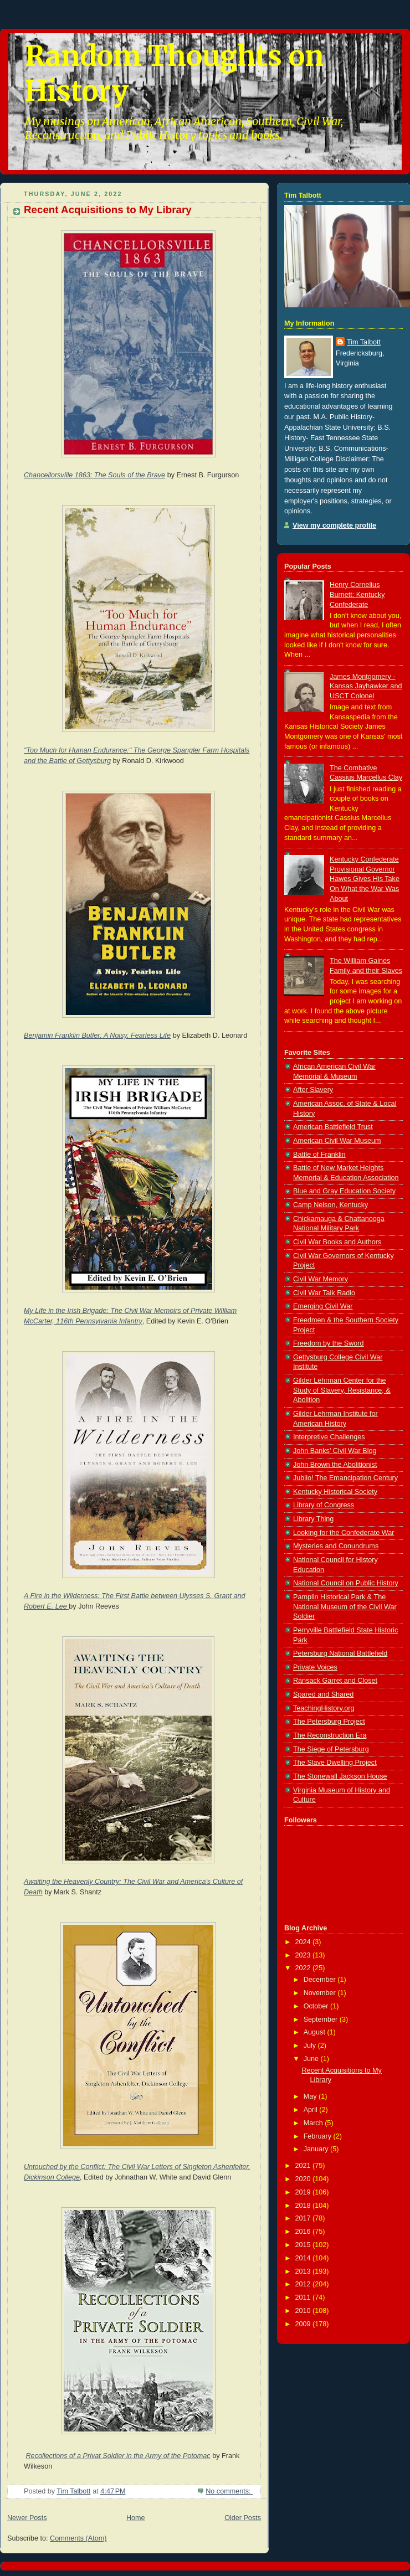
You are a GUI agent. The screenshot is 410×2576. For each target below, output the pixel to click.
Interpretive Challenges (329, 1437)
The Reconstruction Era (329, 1735)
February (319, 2136)
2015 (304, 2245)
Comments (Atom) (78, 2538)
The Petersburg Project (329, 1721)
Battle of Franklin (319, 1154)
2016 (304, 2231)
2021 (304, 2166)
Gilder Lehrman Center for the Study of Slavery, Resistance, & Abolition (342, 1390)
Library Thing (313, 1519)
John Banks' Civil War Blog (335, 1451)
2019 (304, 2192)
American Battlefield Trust (333, 1127)
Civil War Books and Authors (337, 1242)
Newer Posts (27, 2518)
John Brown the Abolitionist (335, 1465)
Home (135, 2518)
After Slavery (313, 1090)
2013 (304, 2271)
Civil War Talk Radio (324, 1293)
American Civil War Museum (337, 1141)
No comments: (229, 2491)
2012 (304, 2284)
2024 (304, 1942)
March (314, 2123)
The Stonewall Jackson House (340, 1776)
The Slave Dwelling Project (335, 1762)
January (317, 2149)
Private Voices (315, 1667)
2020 (304, 2179)
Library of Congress (323, 1505)
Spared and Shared (323, 1694)
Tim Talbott (364, 342)
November (321, 1993)
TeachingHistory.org (324, 1708)
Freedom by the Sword (328, 1343)
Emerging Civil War (322, 1306)
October (317, 2006)
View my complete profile (334, 525)
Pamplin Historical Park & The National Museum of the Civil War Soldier (345, 1606)
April (312, 2110)
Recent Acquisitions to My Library (108, 209)
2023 (304, 1955)
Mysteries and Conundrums (335, 1546)
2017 (304, 2218)
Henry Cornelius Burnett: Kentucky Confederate (357, 594)
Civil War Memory (320, 1279)
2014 (304, 2258)
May (311, 2096)
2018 (304, 2205)
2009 (304, 2324)
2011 (304, 2297)
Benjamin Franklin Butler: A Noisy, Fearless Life (97, 1035)
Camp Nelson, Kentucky (330, 1205)
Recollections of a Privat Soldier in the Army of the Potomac (118, 2456)
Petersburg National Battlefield (340, 1653)
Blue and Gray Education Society (344, 1191)
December (321, 1979)
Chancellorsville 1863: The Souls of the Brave (94, 475)
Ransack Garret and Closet (335, 1680)
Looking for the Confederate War (343, 1533)
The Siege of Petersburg (331, 1749)
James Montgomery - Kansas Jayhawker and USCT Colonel (366, 686)
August (315, 2032)
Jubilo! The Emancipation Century (345, 1478)
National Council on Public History (345, 1583)
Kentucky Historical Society (335, 1492)
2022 (304, 1968)
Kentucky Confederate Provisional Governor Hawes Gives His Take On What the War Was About (364, 879)
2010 (304, 2311)
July (311, 2045)
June (312, 2059)
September (322, 2019)
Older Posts (242, 2518)
